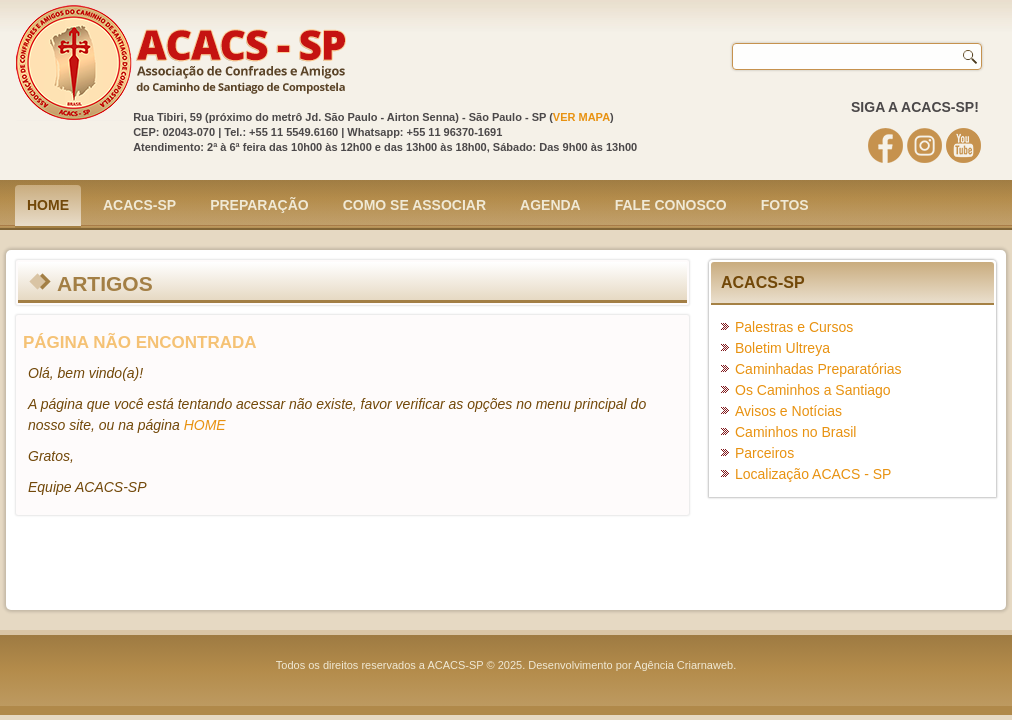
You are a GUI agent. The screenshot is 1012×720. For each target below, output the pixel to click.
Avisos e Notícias (788, 411)
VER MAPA (581, 117)
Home (48, 205)
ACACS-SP (139, 205)
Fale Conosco (671, 205)
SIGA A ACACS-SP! (915, 107)
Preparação (259, 205)
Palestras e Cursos (794, 327)
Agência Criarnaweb (683, 665)
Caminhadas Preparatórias (818, 369)
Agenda (550, 205)
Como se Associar (414, 205)
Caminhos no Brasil (795, 432)
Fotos (785, 205)
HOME (205, 425)
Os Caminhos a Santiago (813, 390)
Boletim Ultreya (782, 348)
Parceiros (764, 453)
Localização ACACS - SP (813, 474)
